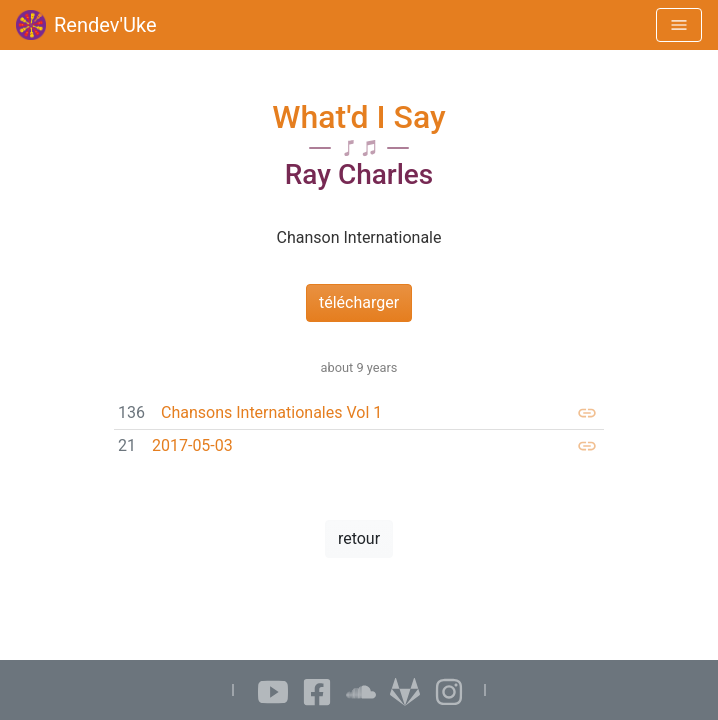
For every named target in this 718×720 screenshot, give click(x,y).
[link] (359, 413)
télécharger (359, 302)
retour (359, 538)
